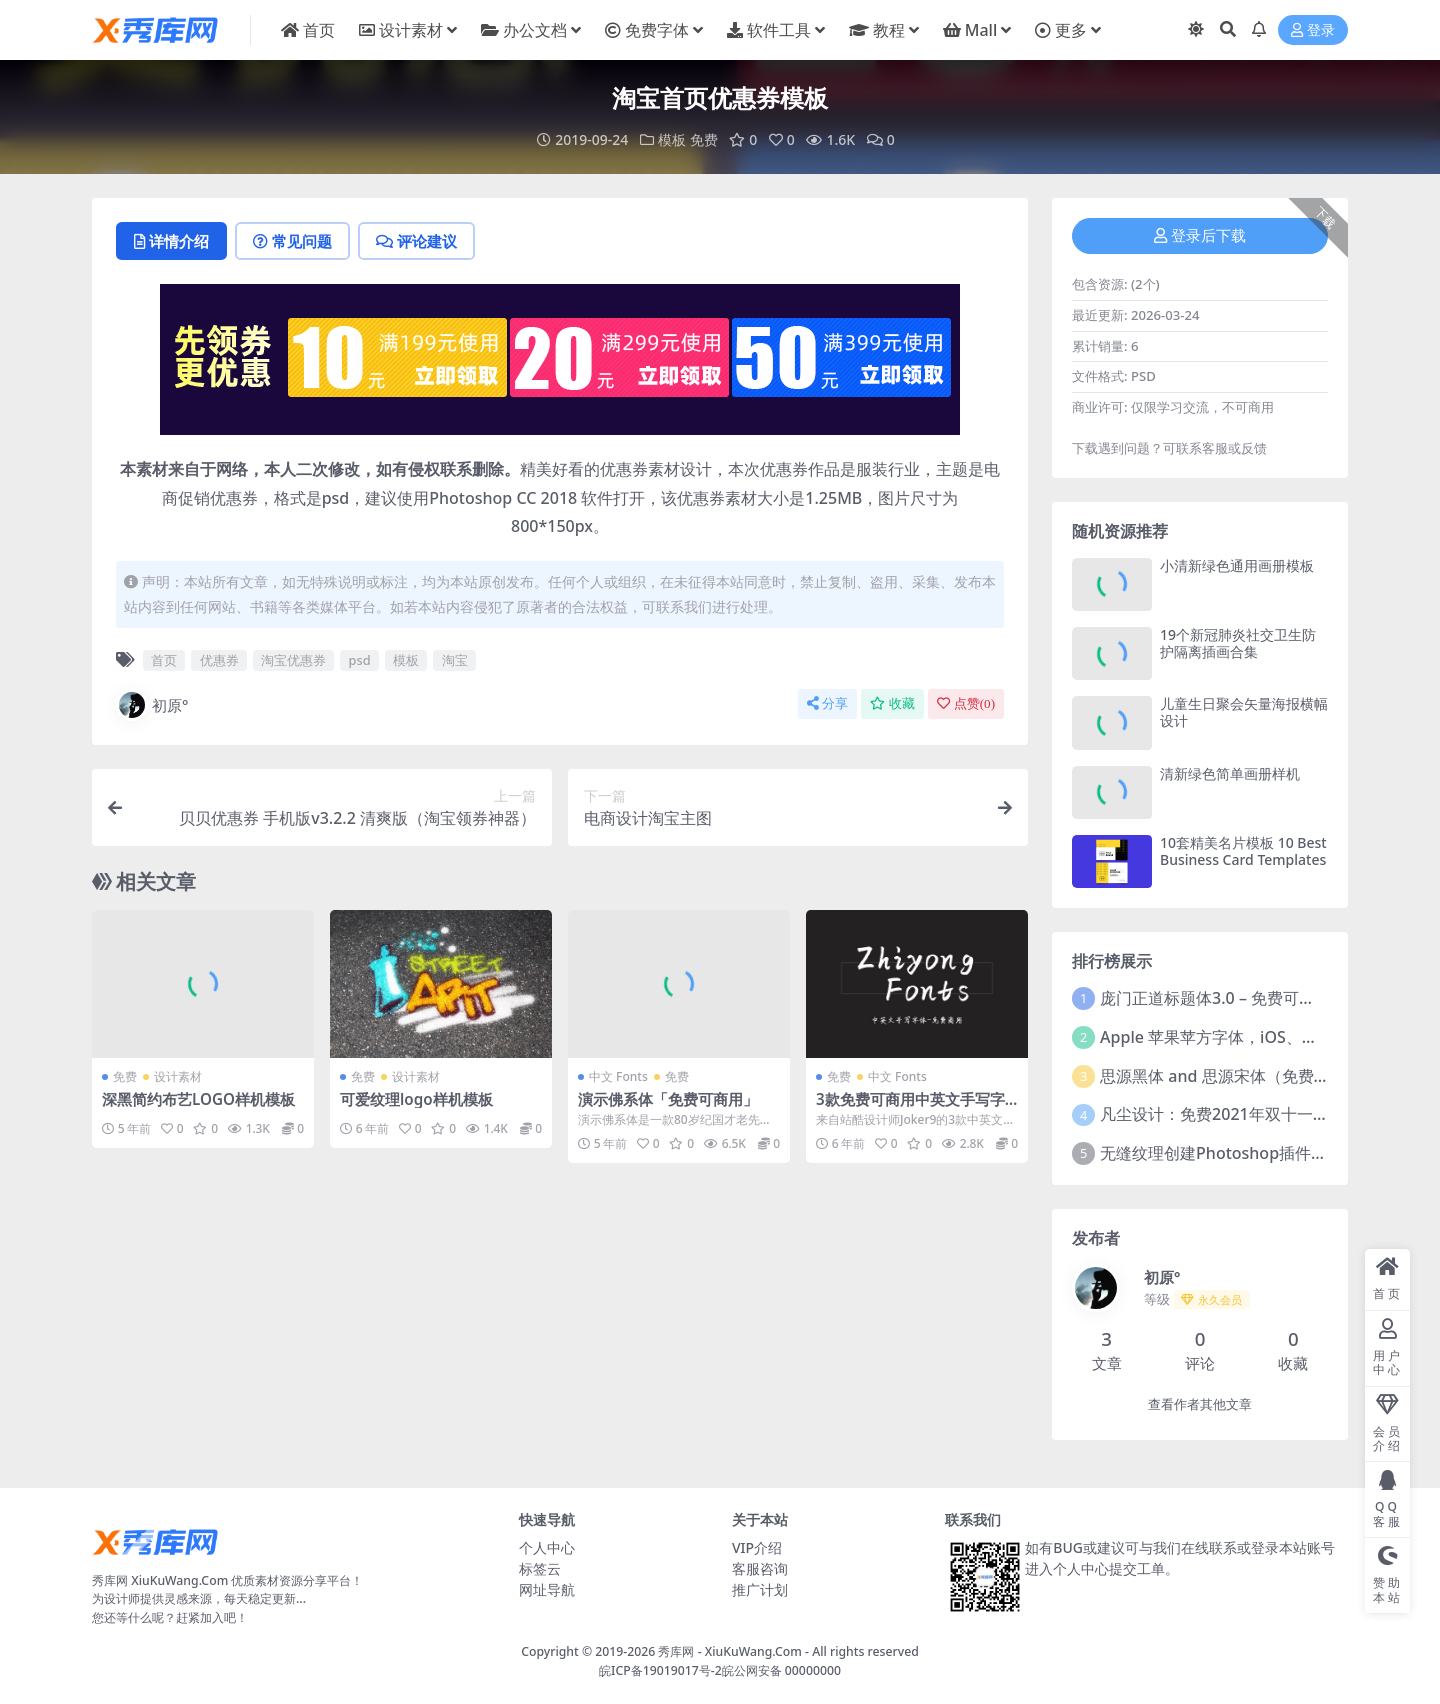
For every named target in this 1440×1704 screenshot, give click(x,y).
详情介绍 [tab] (171, 241)
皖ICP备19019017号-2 (660, 1670)
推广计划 (760, 1589)
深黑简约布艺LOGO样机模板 (198, 1099)
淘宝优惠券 (293, 660)
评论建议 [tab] (416, 241)
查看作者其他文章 (1200, 1404)
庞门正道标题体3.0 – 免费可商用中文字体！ (1255, 998)
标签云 (540, 1568)
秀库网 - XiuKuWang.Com (731, 1651)
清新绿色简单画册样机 (1230, 773)
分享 (827, 703)
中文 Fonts (618, 1076)
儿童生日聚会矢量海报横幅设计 (1244, 712)
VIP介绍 (757, 1547)
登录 (1313, 30)
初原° (152, 705)
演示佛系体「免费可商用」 (668, 1099)
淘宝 (455, 660)
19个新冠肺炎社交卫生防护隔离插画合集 (1238, 643)
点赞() (966, 703)
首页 (164, 660)
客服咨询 (760, 1568)
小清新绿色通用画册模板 (1237, 565)
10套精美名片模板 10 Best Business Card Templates (1243, 851)
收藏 (892, 703)
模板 (672, 139)
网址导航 (547, 1589)
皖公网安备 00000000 (781, 1670)
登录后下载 (1200, 236)
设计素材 (178, 1076)
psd (360, 660)
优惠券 (219, 660)
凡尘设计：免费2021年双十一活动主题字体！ (1262, 1114)
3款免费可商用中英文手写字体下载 (910, 1108)
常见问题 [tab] (292, 241)
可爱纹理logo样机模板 (416, 1099)
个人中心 (547, 1547)
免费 (704, 139)
